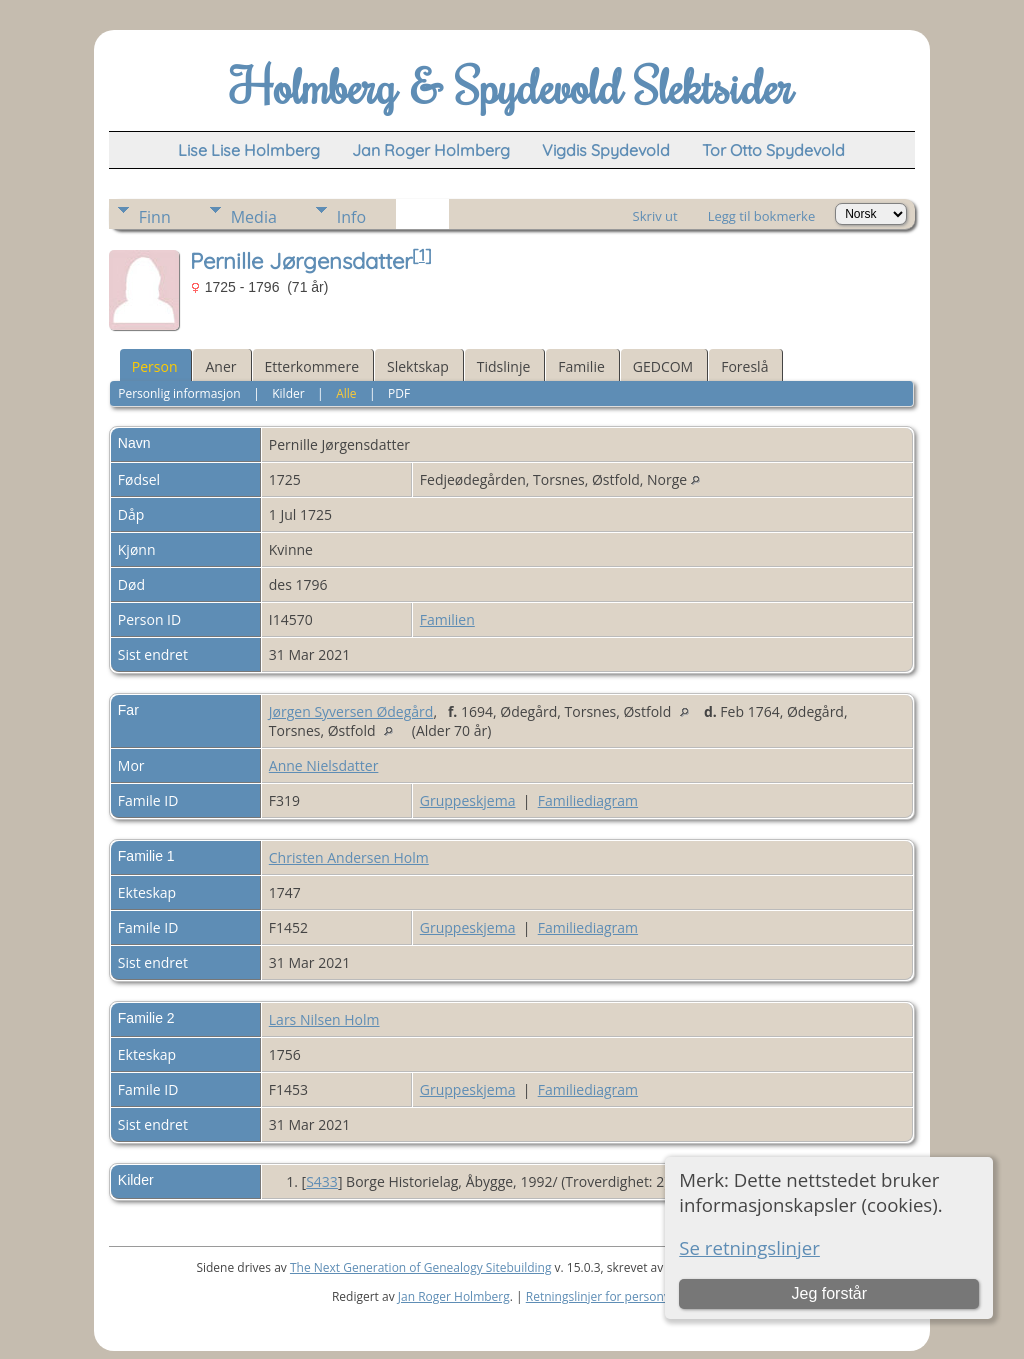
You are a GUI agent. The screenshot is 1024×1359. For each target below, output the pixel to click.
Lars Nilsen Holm (324, 1019)
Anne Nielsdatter (324, 765)
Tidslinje (504, 366)
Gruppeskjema (468, 800)
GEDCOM (663, 366)
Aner (220, 366)
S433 (322, 1181)
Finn (155, 217)
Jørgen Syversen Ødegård (351, 711)
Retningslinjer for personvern (607, 1296)
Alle (346, 393)
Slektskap (418, 366)
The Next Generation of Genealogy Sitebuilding (421, 1267)
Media (254, 217)
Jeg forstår (829, 1293)
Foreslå (744, 366)
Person (155, 366)
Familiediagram (588, 800)
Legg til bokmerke (762, 216)
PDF (399, 393)
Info (351, 217)
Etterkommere (312, 366)
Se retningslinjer (749, 1247)
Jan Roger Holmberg (454, 1296)
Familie (581, 366)
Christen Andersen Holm (349, 857)
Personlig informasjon (179, 393)
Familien (447, 619)
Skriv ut (655, 216)
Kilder (288, 393)
